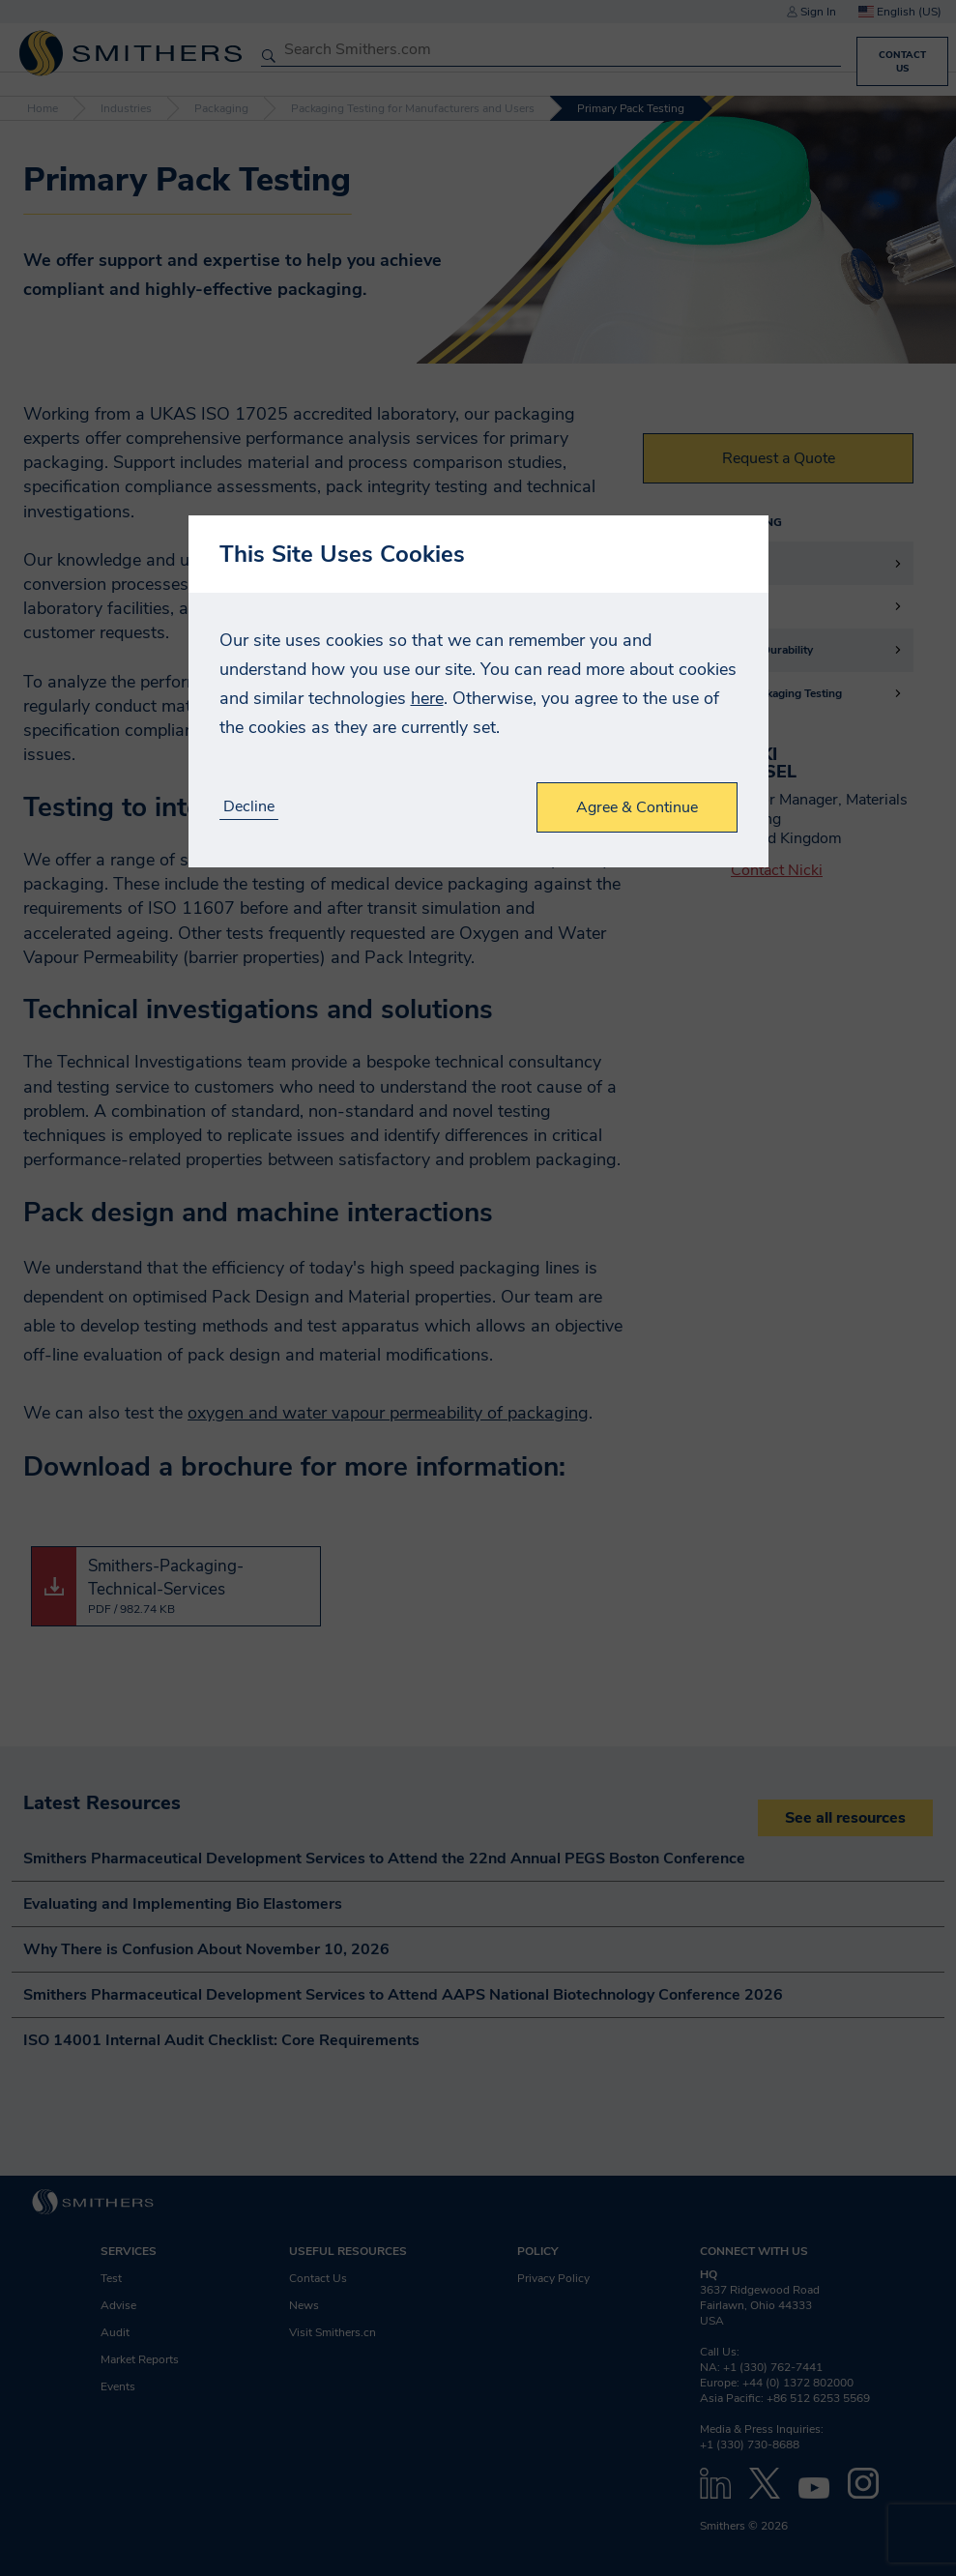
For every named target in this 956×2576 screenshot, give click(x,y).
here (427, 698)
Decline (249, 807)
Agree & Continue (637, 807)
